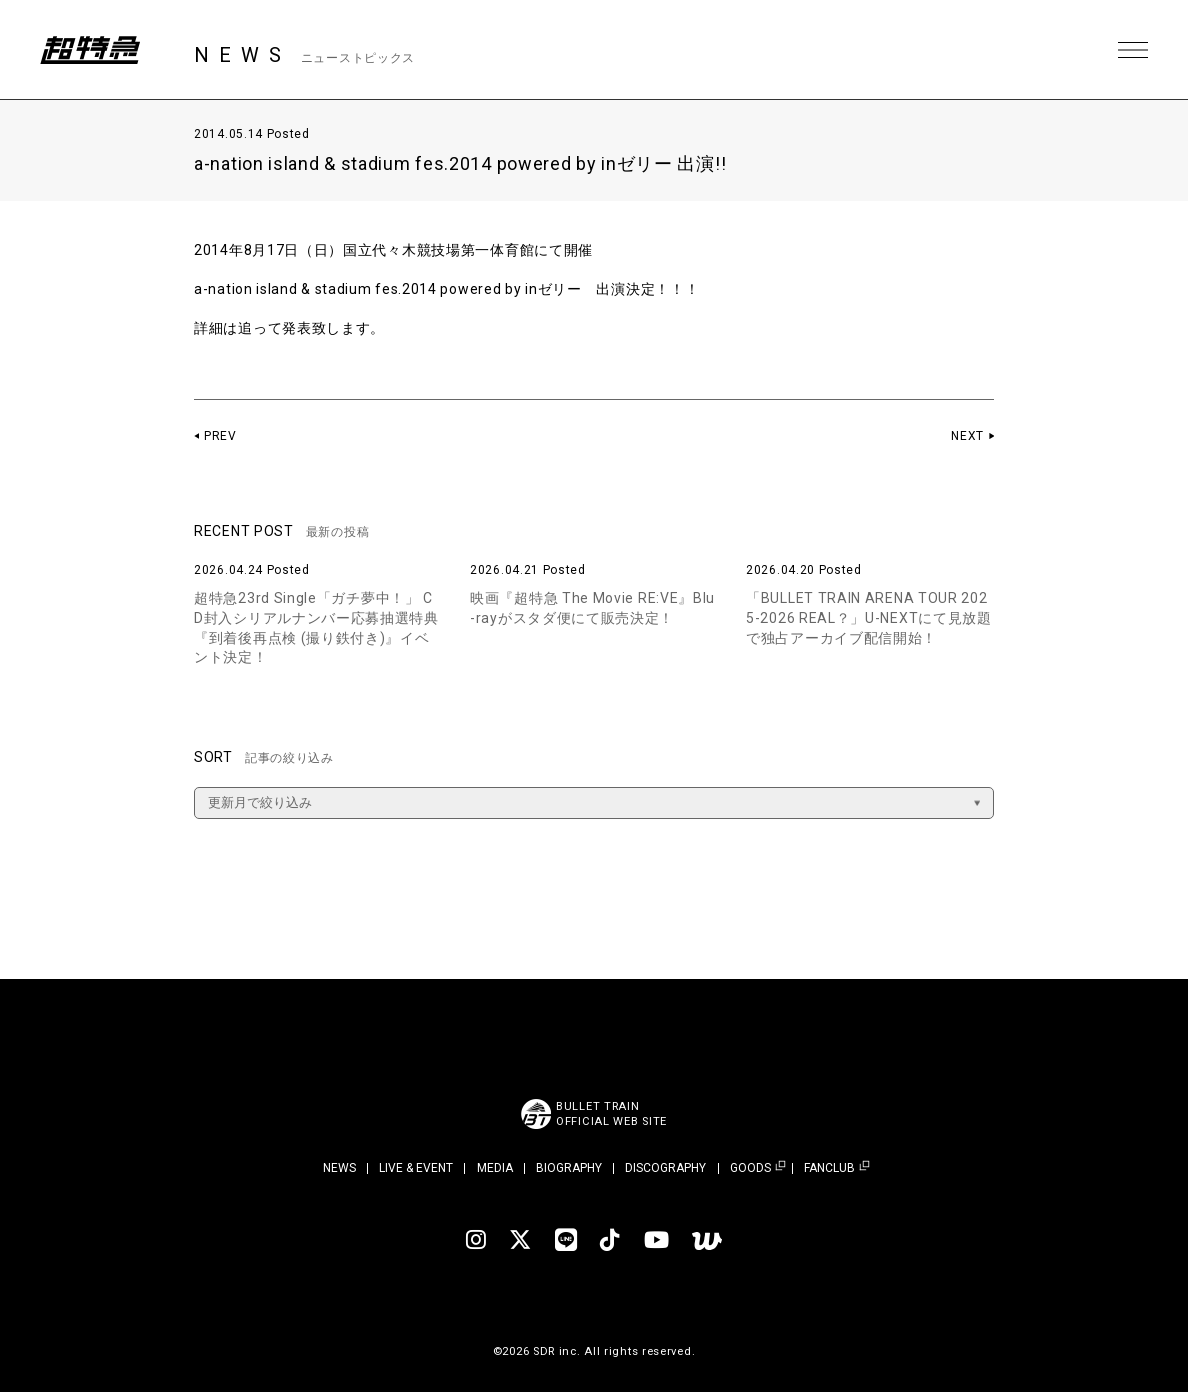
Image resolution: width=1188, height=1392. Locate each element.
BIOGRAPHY (569, 1168)
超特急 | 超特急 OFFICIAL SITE (90, 50)
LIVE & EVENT (416, 1168)
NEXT (967, 436)
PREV (220, 436)
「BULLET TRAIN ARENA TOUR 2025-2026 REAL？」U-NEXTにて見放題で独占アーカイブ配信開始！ (869, 617)
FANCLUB (829, 1168)
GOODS (750, 1168)
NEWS (339, 1168)
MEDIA (495, 1168)
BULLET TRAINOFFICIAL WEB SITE (611, 1114)
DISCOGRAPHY (665, 1168)
